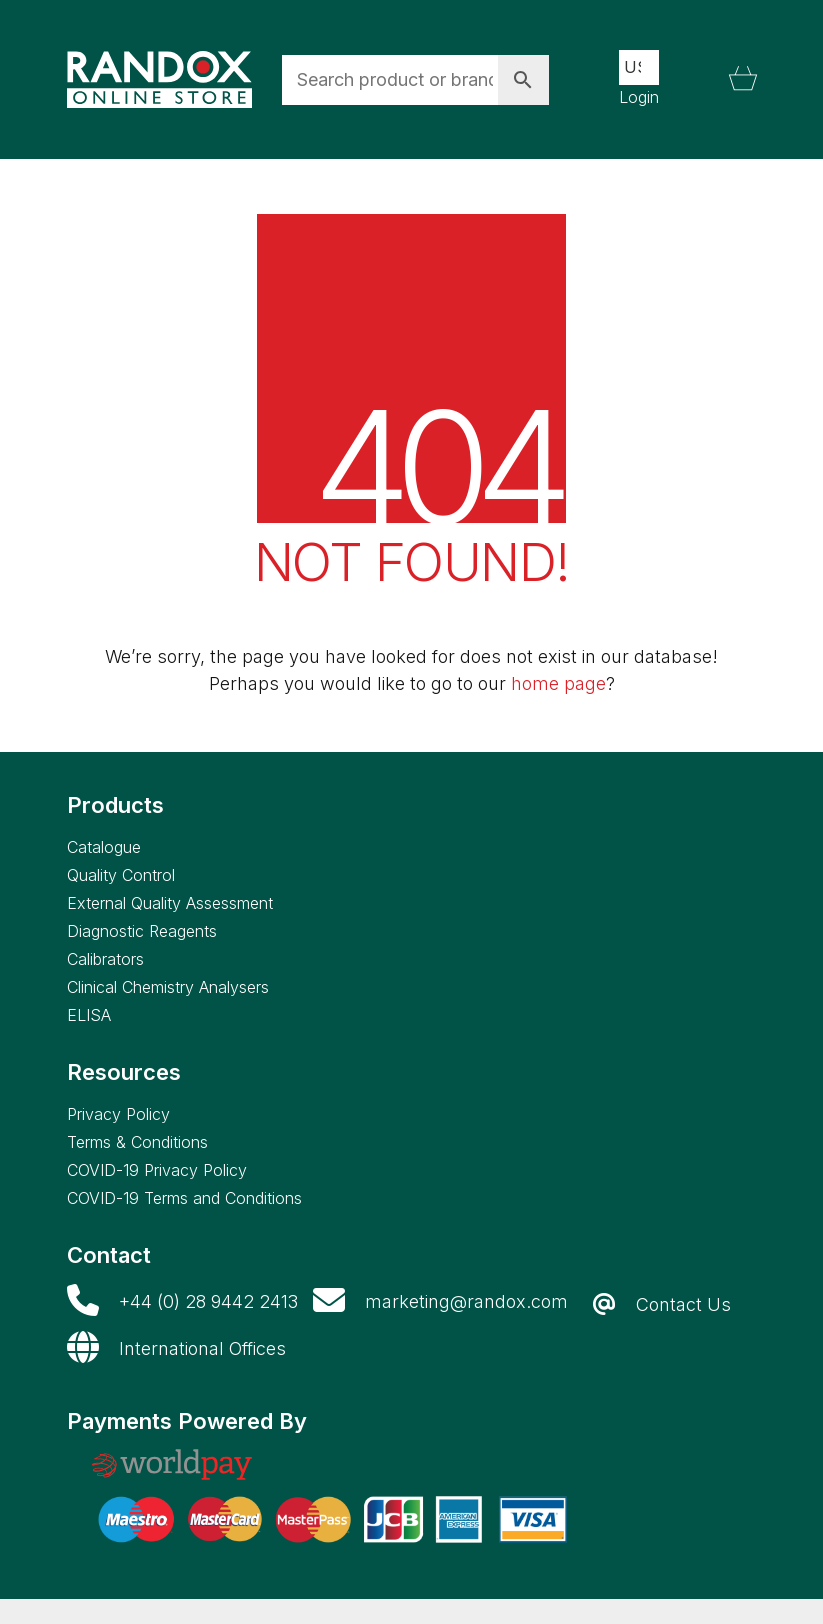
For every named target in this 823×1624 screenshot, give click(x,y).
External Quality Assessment (170, 903)
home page (558, 683)
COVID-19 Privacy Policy (157, 1170)
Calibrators (105, 959)
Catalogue (104, 847)
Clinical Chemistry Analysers (168, 987)
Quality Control (121, 875)
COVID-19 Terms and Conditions (184, 1198)
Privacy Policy (118, 1114)
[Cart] (743, 80)
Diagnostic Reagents (142, 931)
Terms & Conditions (137, 1142)
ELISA (89, 1015)
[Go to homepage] (159, 80)
